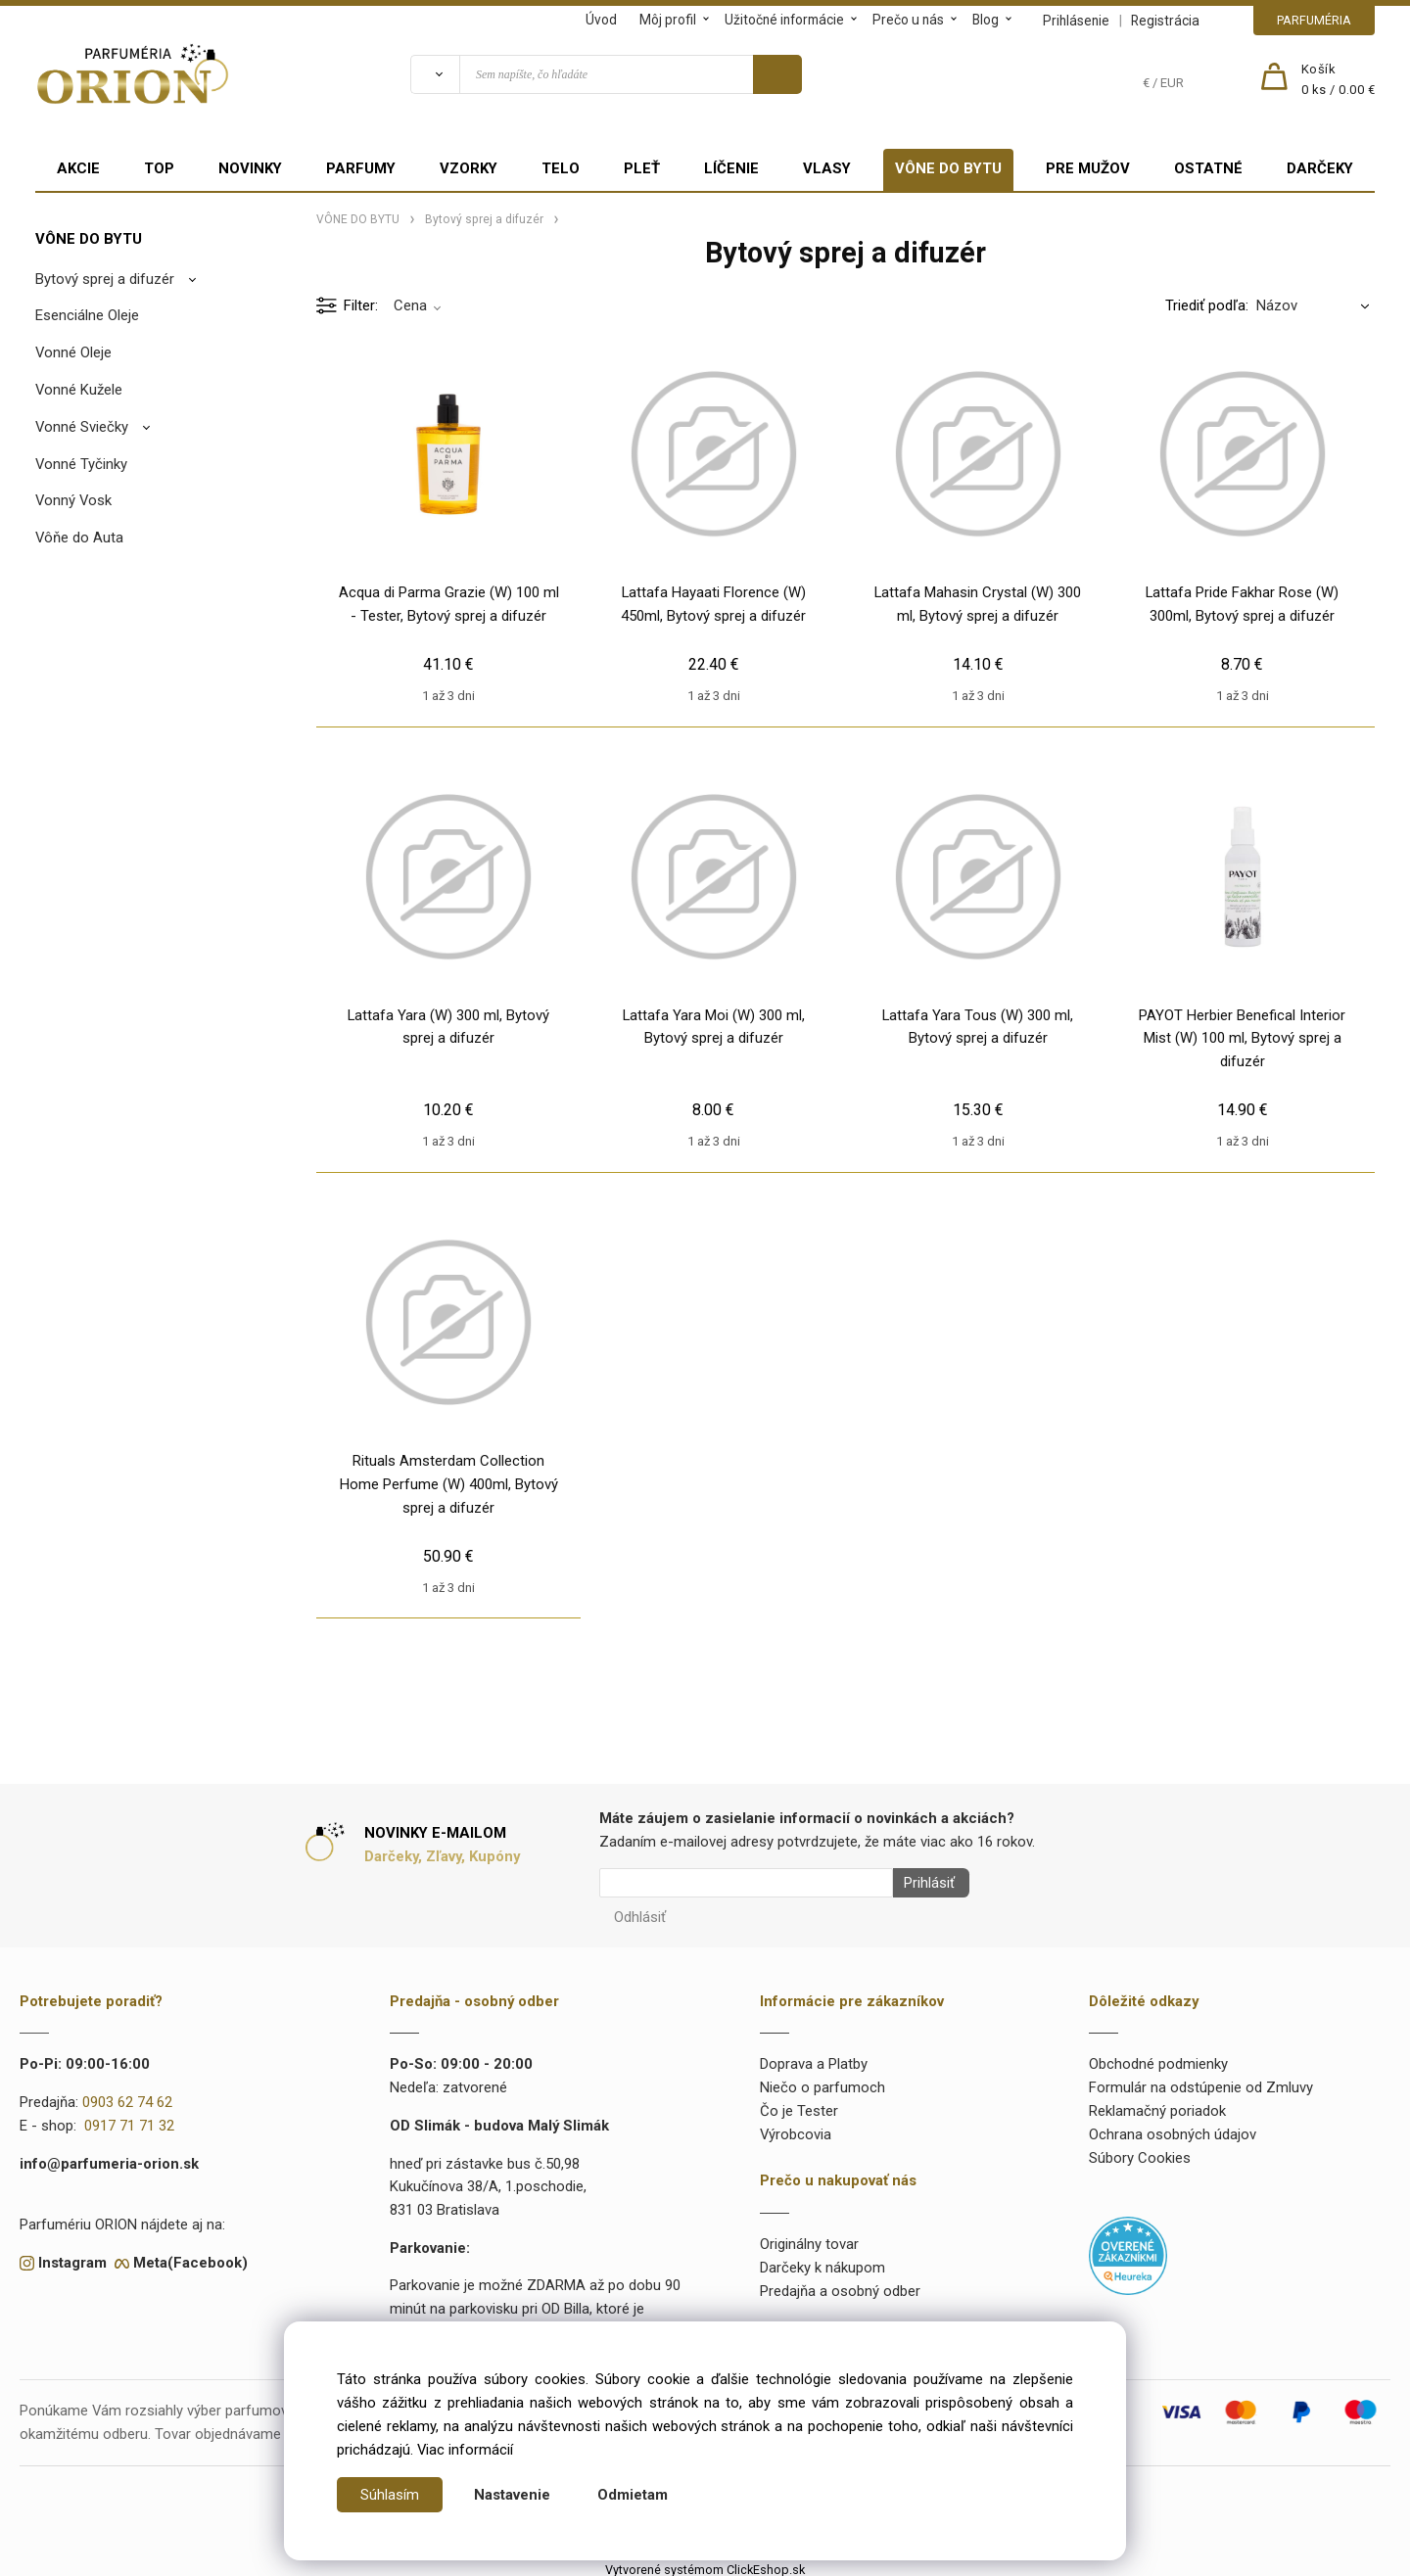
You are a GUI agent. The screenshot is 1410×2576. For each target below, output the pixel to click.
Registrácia (1165, 20)
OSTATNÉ (1208, 168)
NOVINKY (250, 168)
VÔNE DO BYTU (948, 168)
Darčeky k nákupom (822, 2262)
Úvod (601, 19)
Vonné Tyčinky (81, 464)
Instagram (72, 2257)
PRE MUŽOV (1088, 168)
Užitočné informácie (784, 19)
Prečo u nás (908, 19)
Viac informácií (465, 2450)
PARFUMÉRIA (1314, 20)
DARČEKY (1320, 168)
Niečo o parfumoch (822, 2081)
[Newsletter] (746, 1882)
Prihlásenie (1076, 20)
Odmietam (632, 2495)
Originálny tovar (809, 2238)
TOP (159, 168)
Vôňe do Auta (79, 537)
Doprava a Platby (814, 2059)
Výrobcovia (795, 2128)
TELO (560, 168)
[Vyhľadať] (434, 74)
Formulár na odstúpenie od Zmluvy (1201, 2081)
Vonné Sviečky (81, 427)
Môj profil (667, 19)
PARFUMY (361, 168)
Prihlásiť (923, 1883)
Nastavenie (512, 2495)
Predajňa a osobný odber (840, 2285)
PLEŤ (642, 168)
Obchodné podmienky (1158, 2059)
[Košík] (1338, 80)
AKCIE (78, 168)
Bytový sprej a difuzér (104, 279)
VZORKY (468, 168)
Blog (985, 19)
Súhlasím (389, 2495)
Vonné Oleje (73, 352)
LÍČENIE (731, 168)
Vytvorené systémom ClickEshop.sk (705, 2563)
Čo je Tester (799, 2105)
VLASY (827, 168)
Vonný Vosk (73, 500)
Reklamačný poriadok (1157, 2105)
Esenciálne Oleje (87, 315)
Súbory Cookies (1140, 2152)
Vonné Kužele (78, 389)
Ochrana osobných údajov (1172, 2128)
